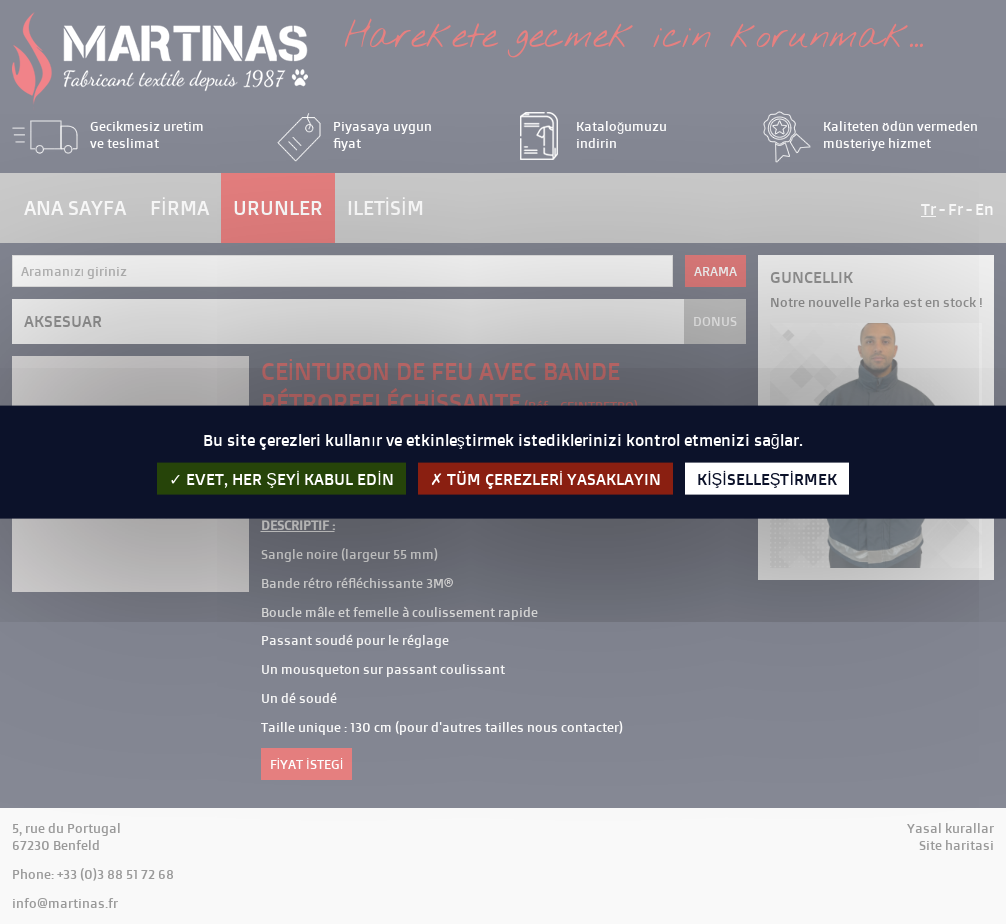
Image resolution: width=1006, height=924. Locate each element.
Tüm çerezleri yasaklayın (545, 478)
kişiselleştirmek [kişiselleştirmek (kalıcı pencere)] (767, 478)
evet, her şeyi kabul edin (281, 478)
